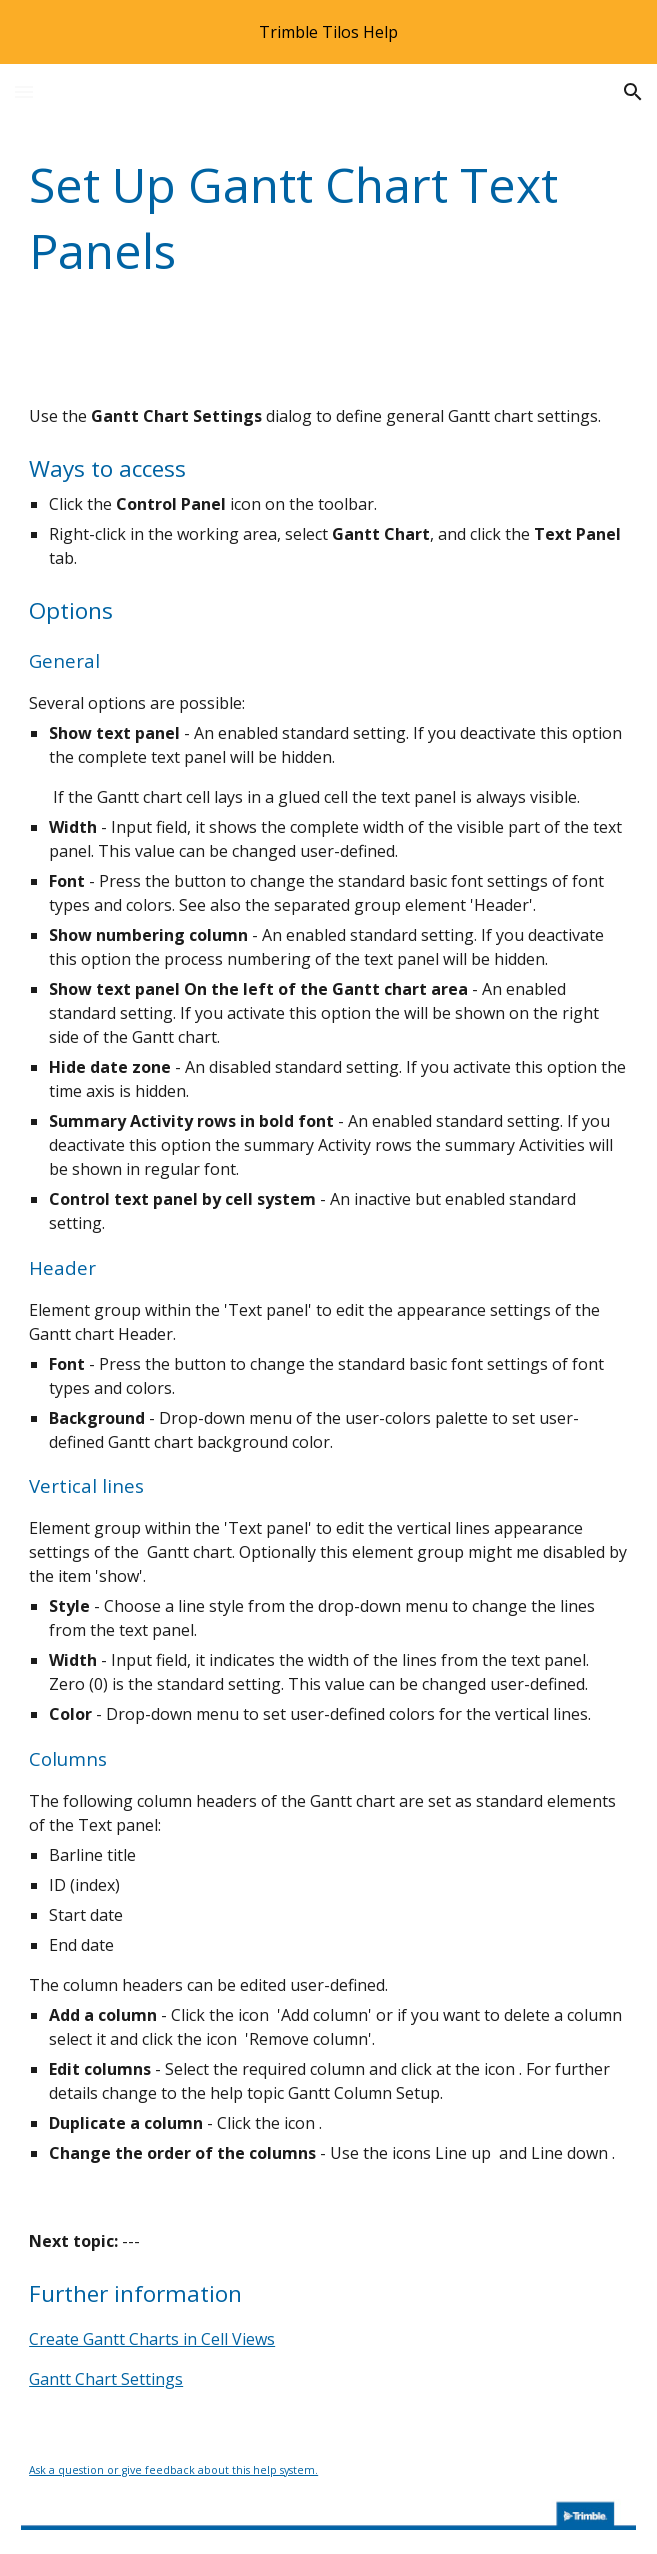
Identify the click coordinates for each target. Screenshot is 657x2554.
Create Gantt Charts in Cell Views (152, 2339)
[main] (328, 218)
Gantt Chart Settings (106, 2379)
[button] (24, 91)
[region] (328, 32)
